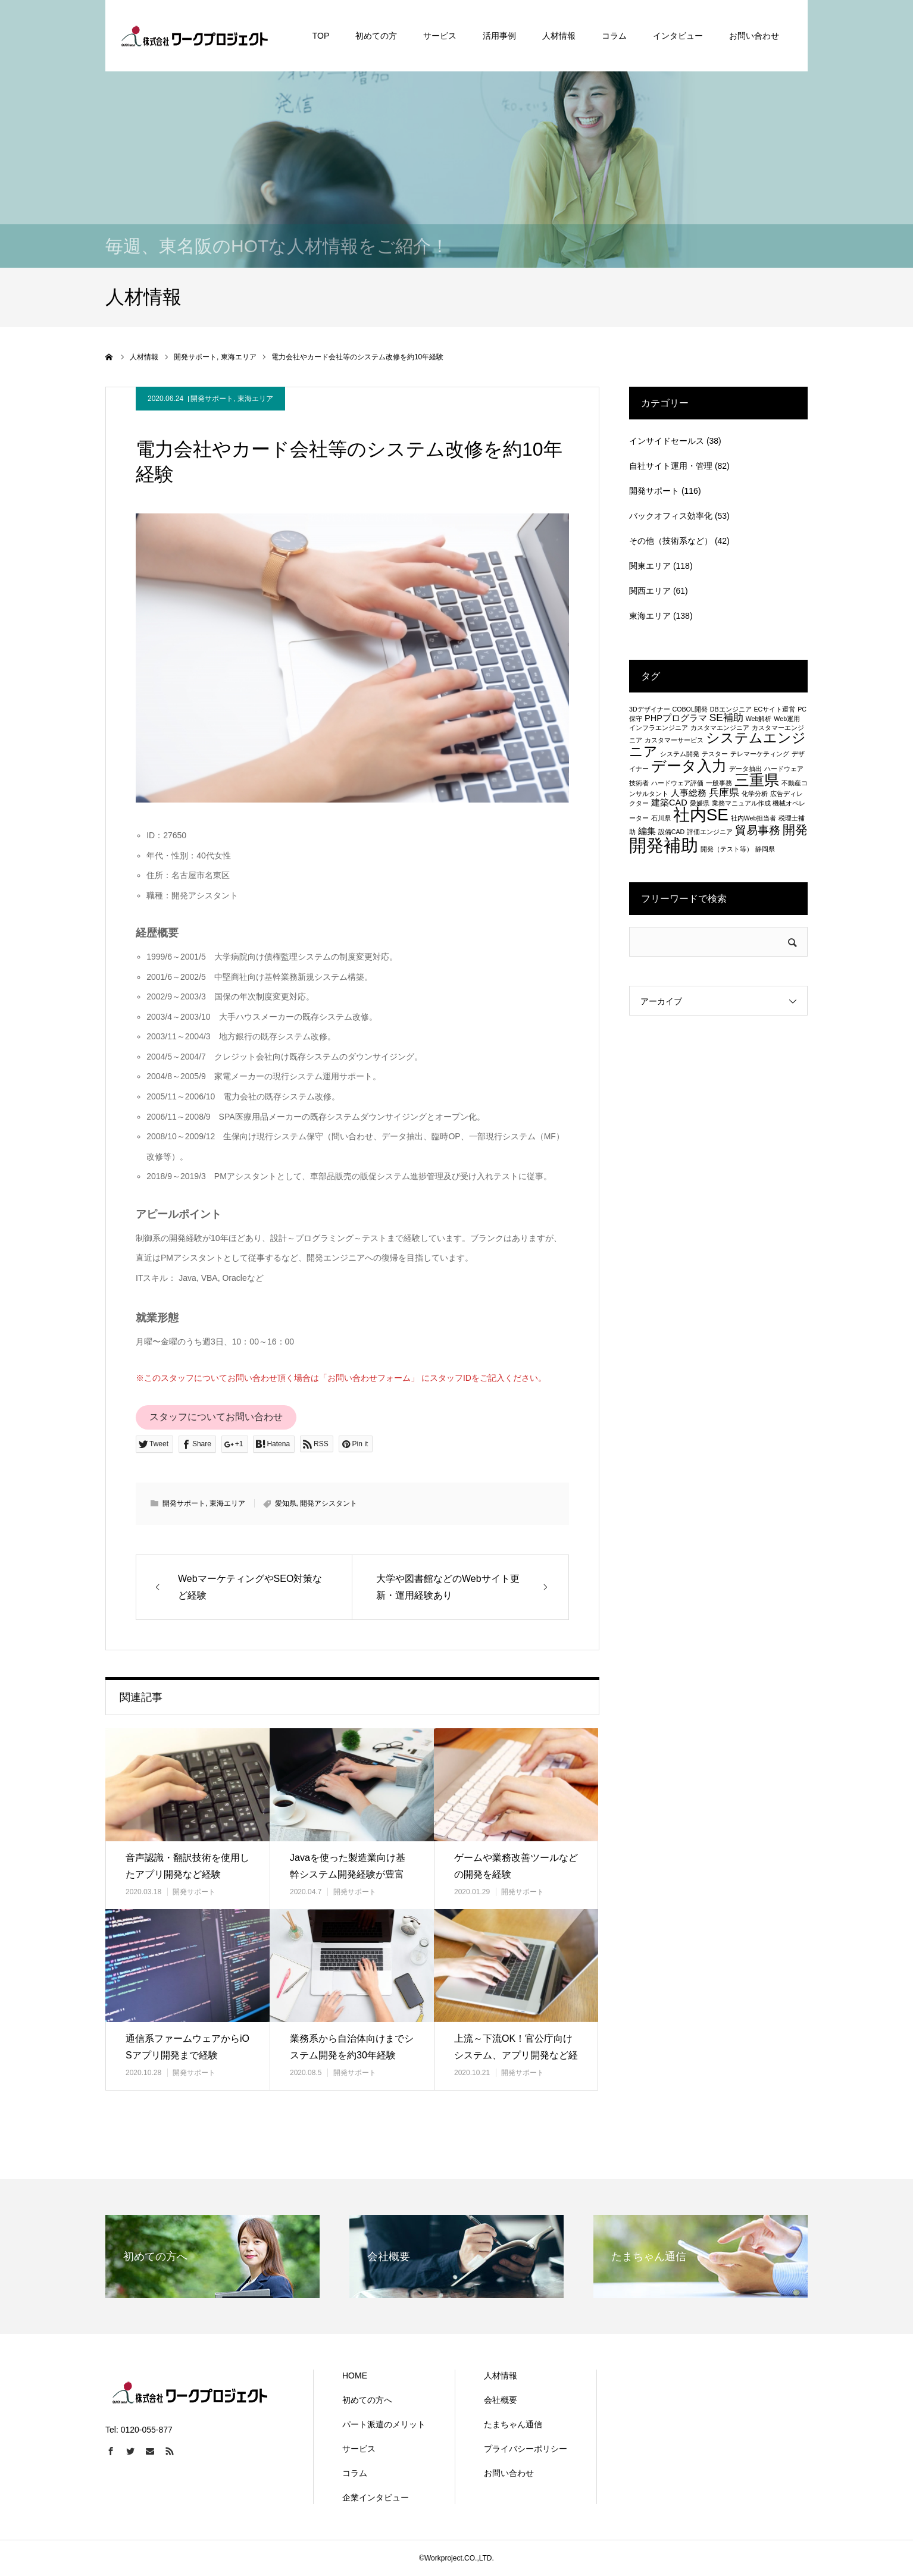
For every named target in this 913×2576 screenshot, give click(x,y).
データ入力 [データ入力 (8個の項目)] (689, 765)
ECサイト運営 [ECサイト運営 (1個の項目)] (774, 709)
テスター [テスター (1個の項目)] (715, 753)
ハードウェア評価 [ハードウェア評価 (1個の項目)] (677, 782)
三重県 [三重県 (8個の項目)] (756, 780)
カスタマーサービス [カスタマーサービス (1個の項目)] (674, 740)
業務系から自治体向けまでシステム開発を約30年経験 (352, 2047)
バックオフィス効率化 (670, 516)
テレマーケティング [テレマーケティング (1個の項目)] (759, 753)
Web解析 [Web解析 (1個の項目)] (759, 718)
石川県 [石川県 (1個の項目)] (661, 818)
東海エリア (255, 398)
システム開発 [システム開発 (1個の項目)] (679, 753)
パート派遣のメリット (384, 2424)
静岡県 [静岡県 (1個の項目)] (765, 849)
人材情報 (500, 2375)
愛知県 (285, 1503)
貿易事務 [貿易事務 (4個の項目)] (757, 829)
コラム (354, 2473)
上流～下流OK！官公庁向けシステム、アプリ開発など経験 (516, 2055)
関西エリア (650, 591)
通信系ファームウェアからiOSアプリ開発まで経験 (187, 2047)
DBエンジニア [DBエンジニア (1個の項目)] (731, 709)
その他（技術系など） (670, 541)
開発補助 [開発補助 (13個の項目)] (663, 845)
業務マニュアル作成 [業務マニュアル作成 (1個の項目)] (741, 803)
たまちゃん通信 (513, 2424)
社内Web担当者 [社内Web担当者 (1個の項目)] (754, 818)
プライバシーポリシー (525, 2448)
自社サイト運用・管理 (670, 466)
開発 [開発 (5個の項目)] (795, 829)
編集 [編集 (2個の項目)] (647, 831)
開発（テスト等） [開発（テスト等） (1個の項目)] (727, 849)
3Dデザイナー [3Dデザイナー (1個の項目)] (649, 709)
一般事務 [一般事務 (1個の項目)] (719, 782)
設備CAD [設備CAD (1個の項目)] (671, 831)
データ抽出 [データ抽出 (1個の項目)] (745, 768)
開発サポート (211, 398)
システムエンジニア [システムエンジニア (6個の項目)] (717, 744)
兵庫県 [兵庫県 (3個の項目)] (724, 792)
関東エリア (650, 566)
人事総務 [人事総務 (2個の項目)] (688, 793)
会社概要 (500, 2400)
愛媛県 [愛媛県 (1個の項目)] (699, 803)
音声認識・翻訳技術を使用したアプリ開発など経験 (187, 1866)
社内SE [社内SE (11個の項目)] (700, 815)
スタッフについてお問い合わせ (216, 1417)
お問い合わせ (509, 2473)
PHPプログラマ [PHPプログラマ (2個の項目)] (676, 718)
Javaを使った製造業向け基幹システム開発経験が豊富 (347, 1866)
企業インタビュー (375, 2497)
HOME (354, 2375)
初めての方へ (367, 2400)
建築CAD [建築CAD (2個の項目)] (669, 802)
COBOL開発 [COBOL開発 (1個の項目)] (690, 709)
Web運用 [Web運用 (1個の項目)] (787, 718)
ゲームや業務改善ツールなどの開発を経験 (516, 1866)
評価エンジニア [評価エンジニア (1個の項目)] (710, 831)
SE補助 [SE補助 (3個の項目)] (726, 717)
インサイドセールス (666, 441)
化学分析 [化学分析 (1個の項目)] (755, 793)
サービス (359, 2448)
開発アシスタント (328, 1503)
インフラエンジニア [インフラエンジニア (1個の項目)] (658, 727)
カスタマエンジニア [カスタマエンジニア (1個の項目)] (719, 727)
